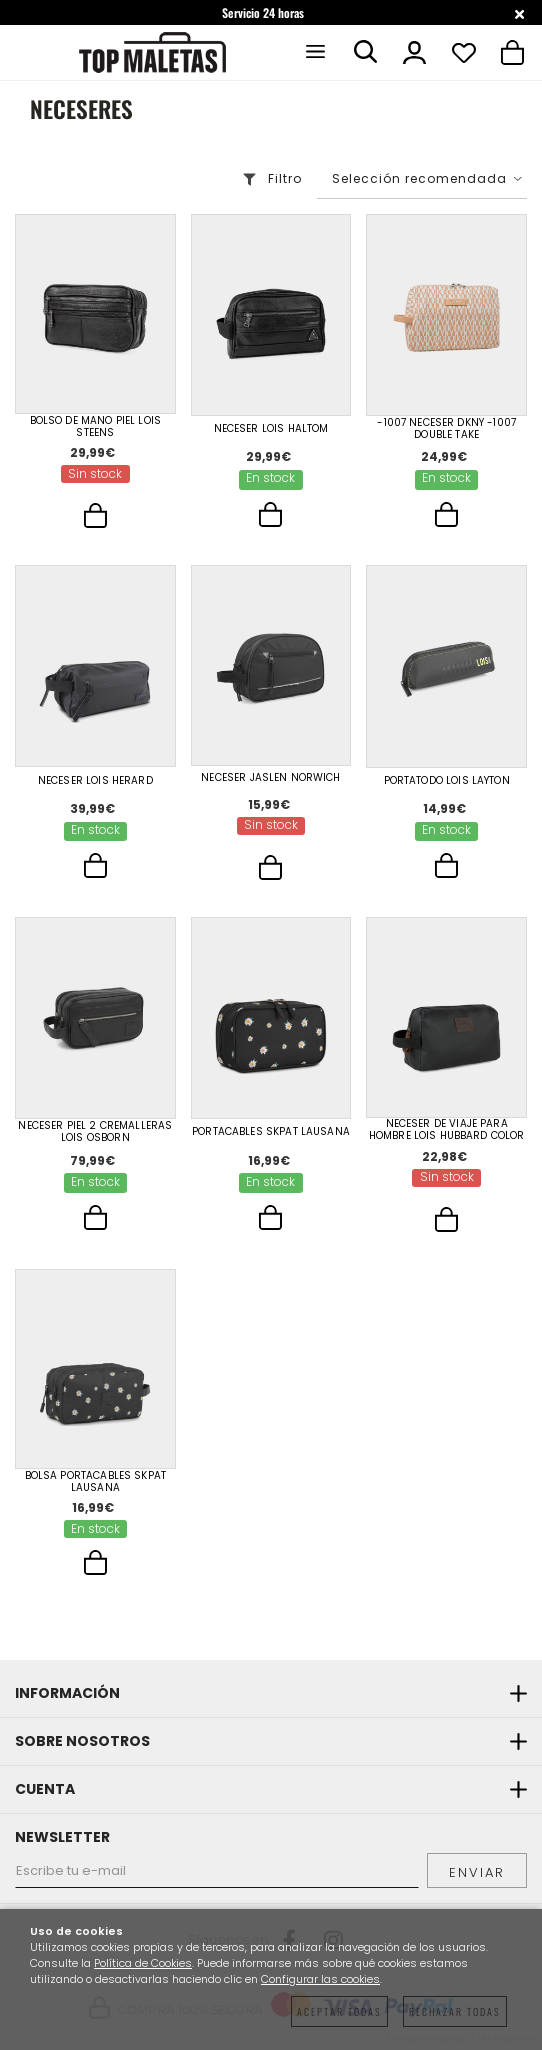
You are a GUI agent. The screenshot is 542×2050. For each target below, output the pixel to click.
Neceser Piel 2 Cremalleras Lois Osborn (95, 1132)
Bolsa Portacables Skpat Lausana (95, 1482)
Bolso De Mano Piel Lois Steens (95, 427)
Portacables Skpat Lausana (271, 1132)
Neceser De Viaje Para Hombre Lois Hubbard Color (447, 1130)
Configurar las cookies (320, 1979)
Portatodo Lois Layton (447, 781)
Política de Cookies (143, 1963)
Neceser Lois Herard (95, 781)
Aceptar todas (339, 2011)
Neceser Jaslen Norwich (270, 778)
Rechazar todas (455, 2011)
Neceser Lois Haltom (271, 429)
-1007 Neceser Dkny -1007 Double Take (446, 429)
